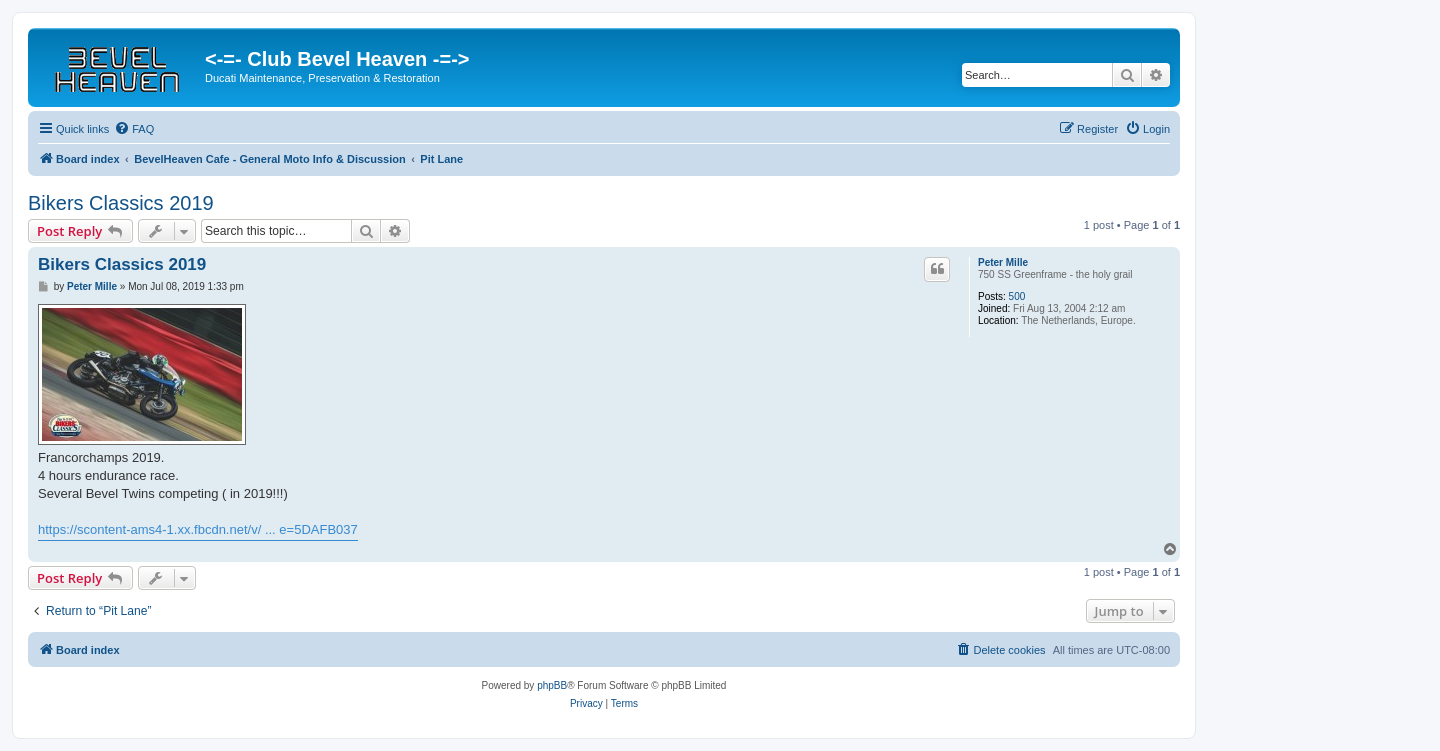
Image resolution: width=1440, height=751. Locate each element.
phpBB (552, 685)
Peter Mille (1003, 262)
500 (1017, 296)
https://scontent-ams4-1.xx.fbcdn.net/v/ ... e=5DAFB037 (198, 529)
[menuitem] (134, 129)
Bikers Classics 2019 (121, 203)
